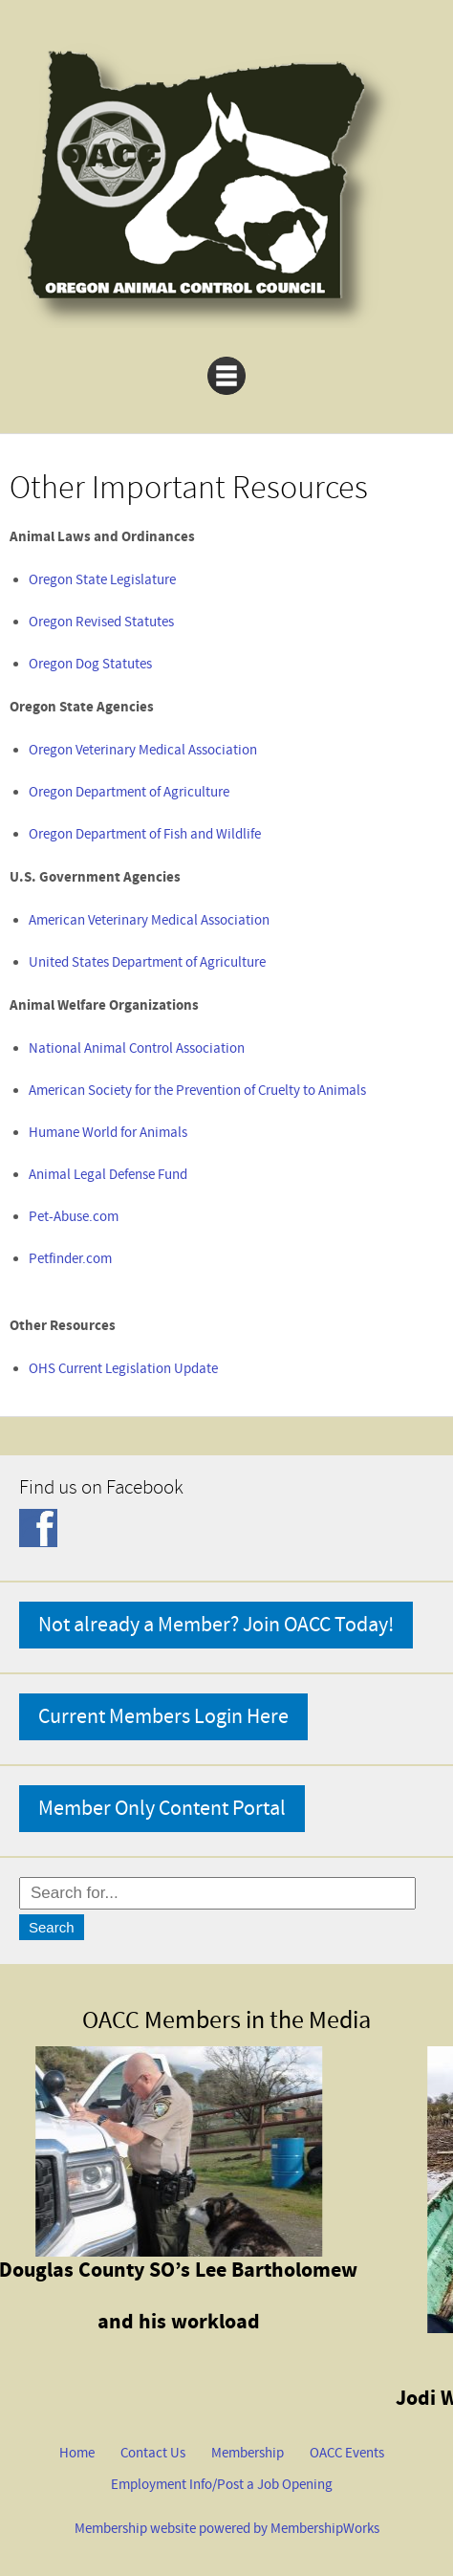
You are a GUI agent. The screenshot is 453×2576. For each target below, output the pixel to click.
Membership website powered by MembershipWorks (227, 2529)
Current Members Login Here (163, 1717)
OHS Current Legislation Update (123, 1369)
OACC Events (347, 2453)
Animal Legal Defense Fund (108, 1175)
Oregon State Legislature (102, 580)
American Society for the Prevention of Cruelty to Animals (197, 1090)
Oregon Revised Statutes (101, 622)
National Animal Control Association (137, 1048)
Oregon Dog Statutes (90, 664)
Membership (247, 2453)
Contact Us (152, 2453)
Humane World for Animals (108, 1133)
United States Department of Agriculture (147, 962)
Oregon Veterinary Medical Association (143, 750)
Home (77, 2453)
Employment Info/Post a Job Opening (222, 2485)
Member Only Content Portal (162, 1809)
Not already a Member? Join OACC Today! (216, 1625)
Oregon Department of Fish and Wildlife (145, 834)
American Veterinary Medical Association (149, 920)
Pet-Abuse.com (74, 1217)
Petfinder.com (70, 1259)
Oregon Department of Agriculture (129, 792)
